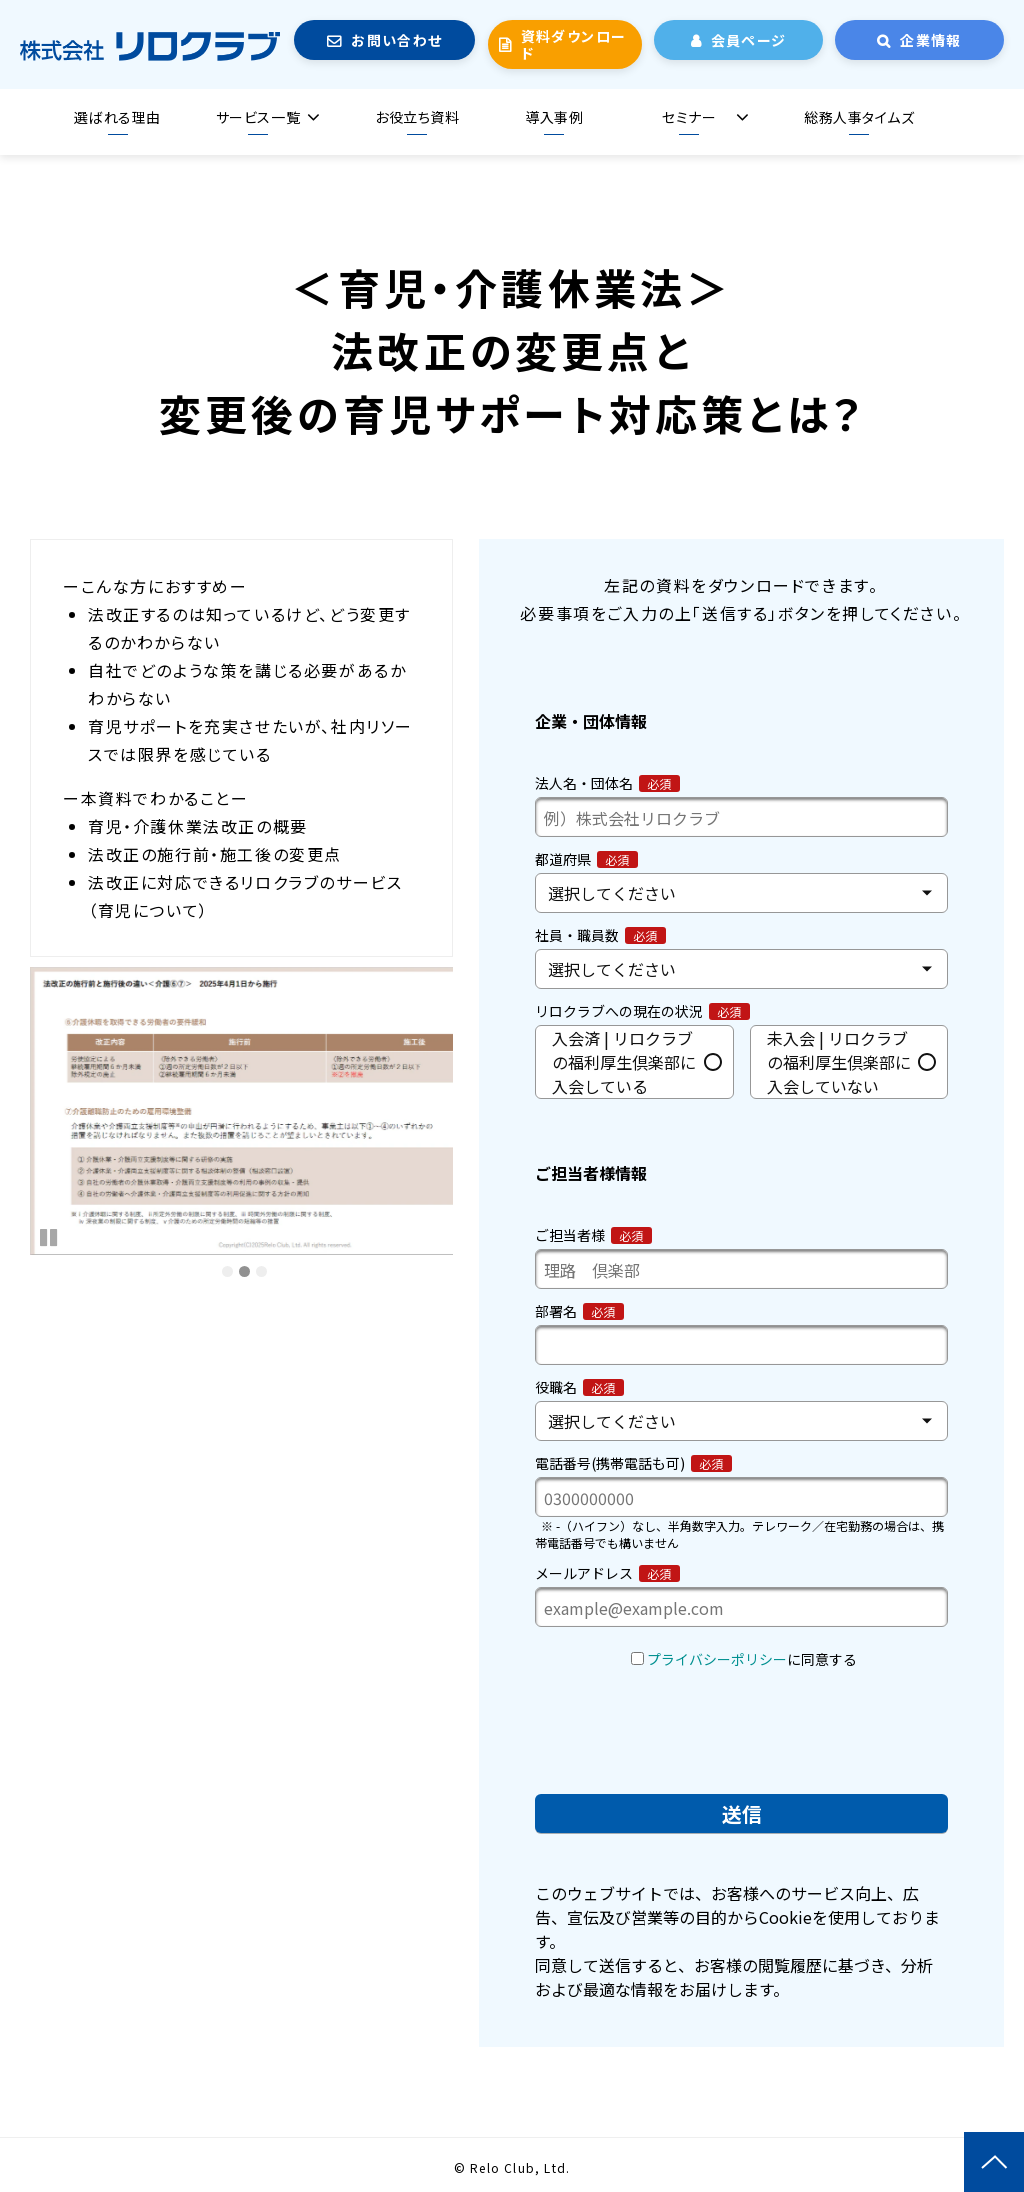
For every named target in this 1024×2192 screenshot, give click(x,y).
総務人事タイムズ (859, 117)
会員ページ (749, 40)
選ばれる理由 (117, 117)
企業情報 (931, 40)
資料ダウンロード (574, 44)
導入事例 (554, 117)
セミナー (689, 117)
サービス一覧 (258, 117)
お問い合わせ (396, 40)
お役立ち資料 (417, 117)
